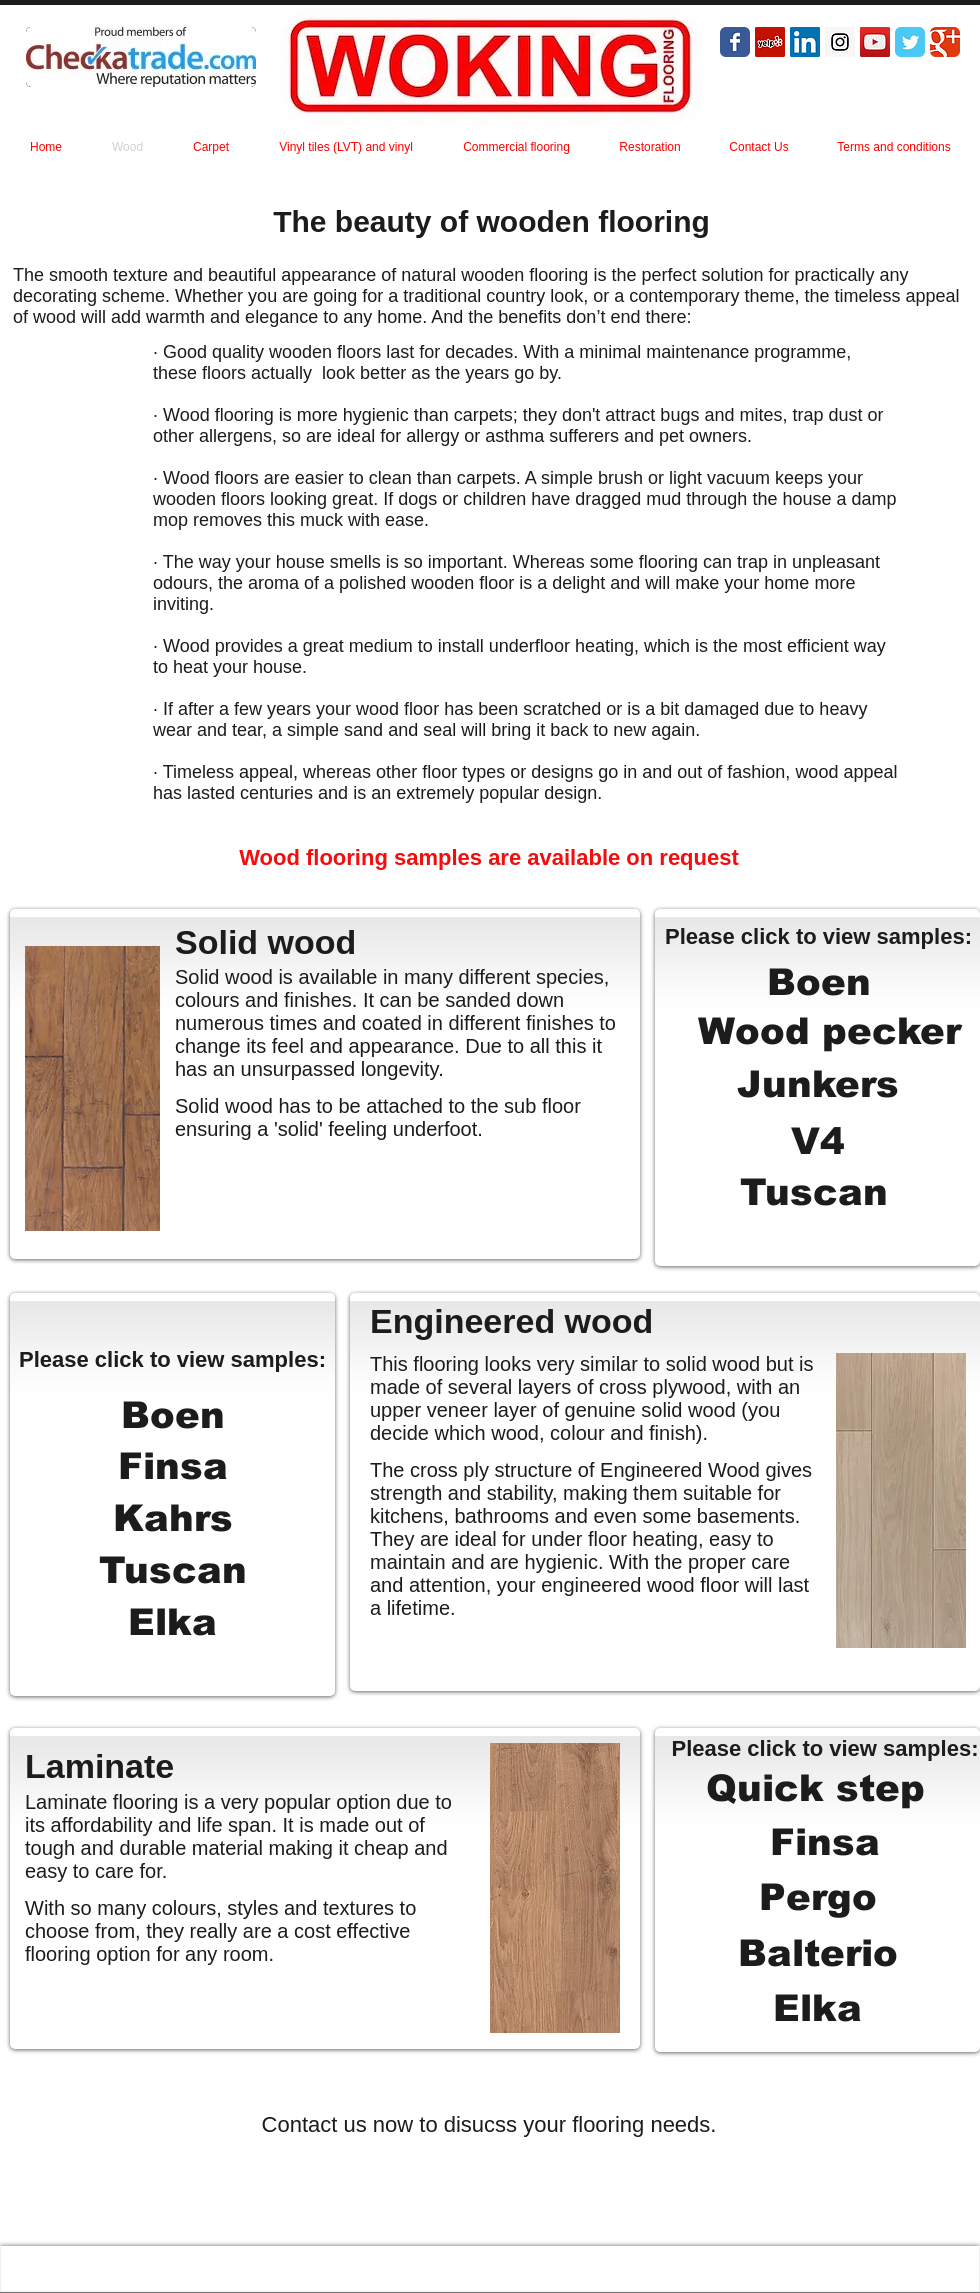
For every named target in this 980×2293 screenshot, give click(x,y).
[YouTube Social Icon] (875, 42)
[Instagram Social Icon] (840, 42)
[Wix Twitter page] (910, 42)
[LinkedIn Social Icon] (805, 42)
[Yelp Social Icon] (770, 42)
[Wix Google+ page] (945, 42)
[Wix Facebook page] (735, 42)
